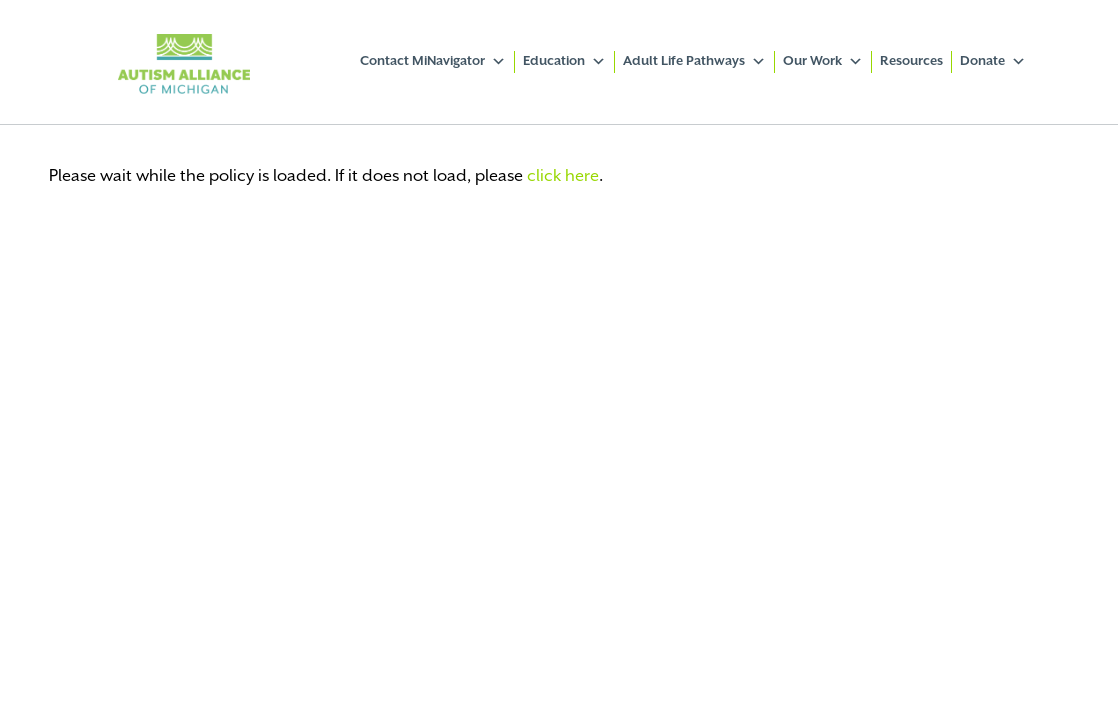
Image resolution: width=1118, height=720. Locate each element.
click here (563, 176)
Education (564, 62)
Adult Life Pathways (694, 62)
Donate (993, 62)
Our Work (823, 62)
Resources (911, 61)
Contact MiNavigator (433, 62)
